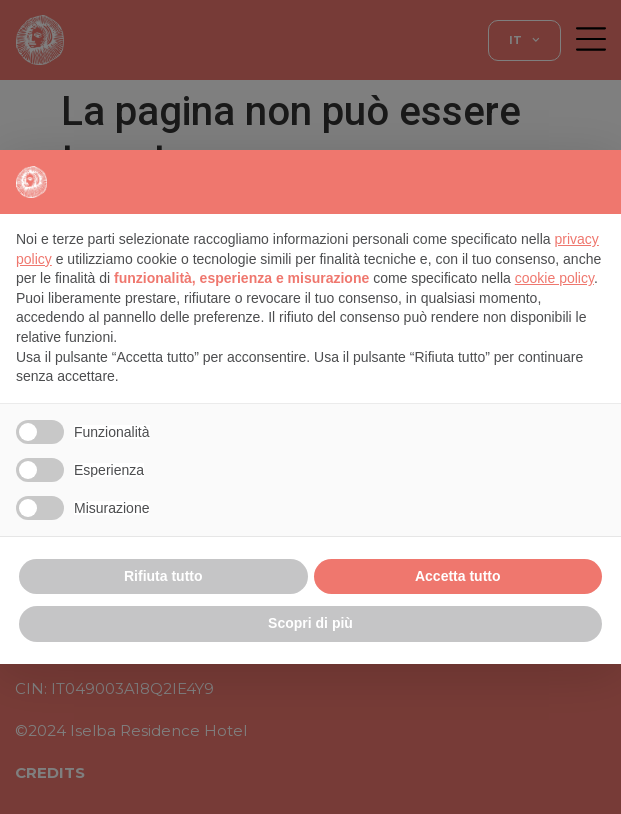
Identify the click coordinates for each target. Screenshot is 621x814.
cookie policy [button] (554, 278)
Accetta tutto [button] (458, 576)
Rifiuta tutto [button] (163, 576)
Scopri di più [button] (310, 623)
